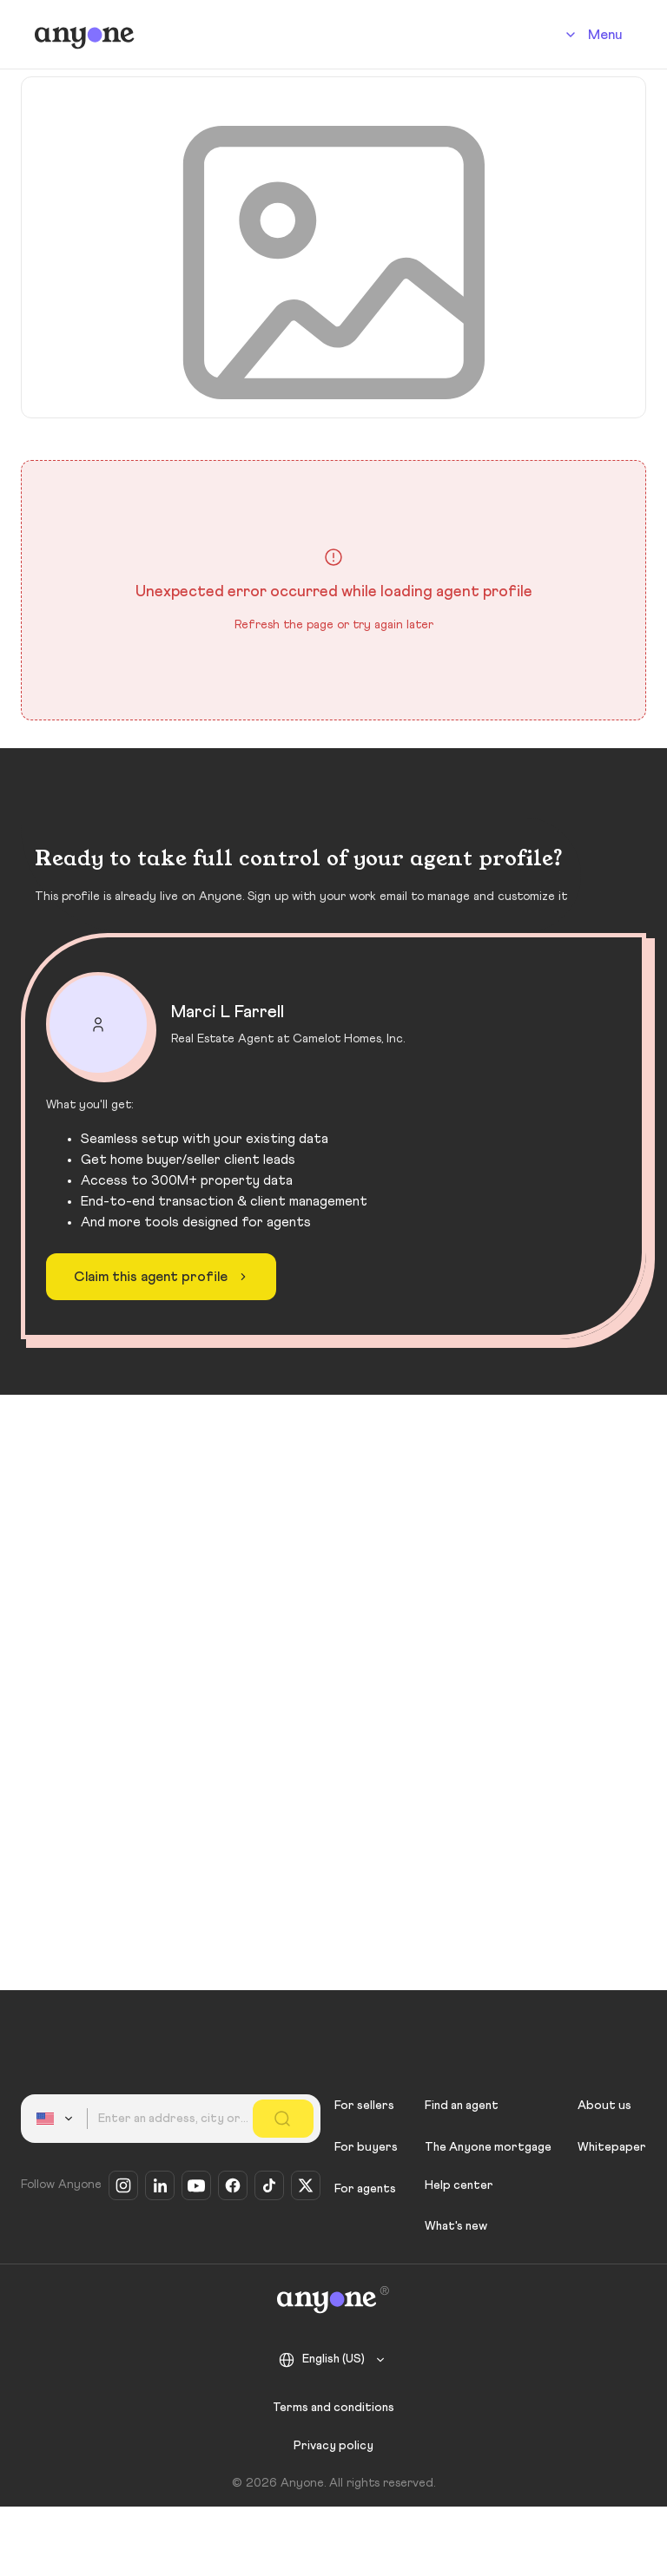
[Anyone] (85, 34)
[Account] (591, 35)
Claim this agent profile (163, 1276)
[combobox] (57, 2118)
